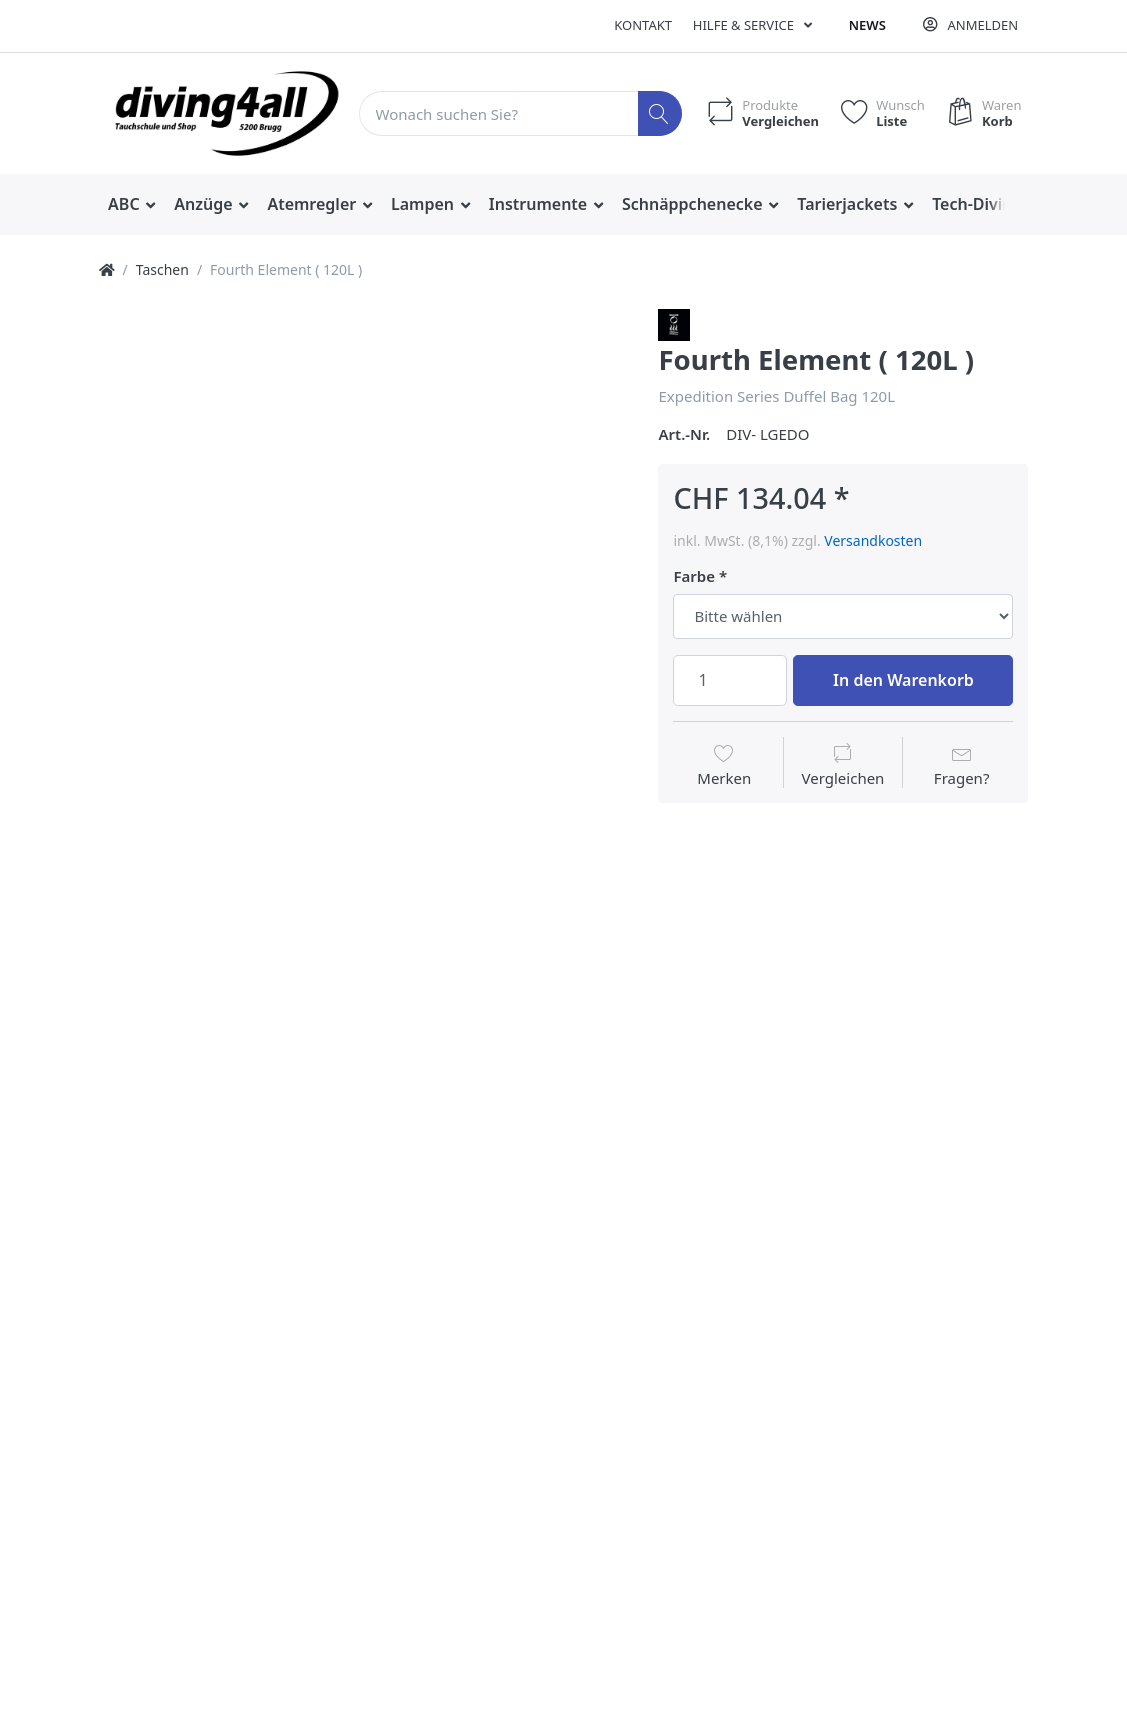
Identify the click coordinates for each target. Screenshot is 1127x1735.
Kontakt (643, 25)
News (867, 25)
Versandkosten (873, 540)
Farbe (694, 576)
